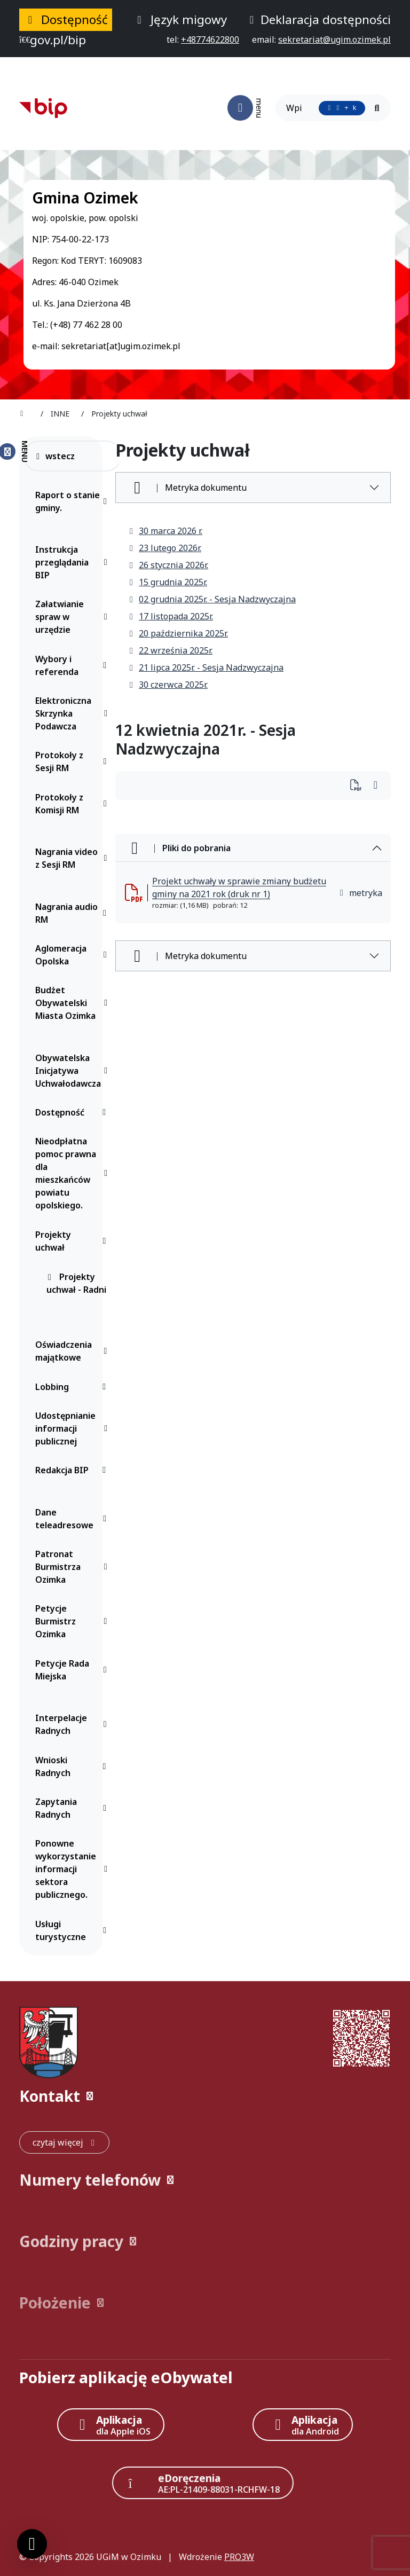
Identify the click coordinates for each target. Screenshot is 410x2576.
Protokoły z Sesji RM (73, 761)
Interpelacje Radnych (73, 1724)
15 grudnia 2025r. (167, 582)
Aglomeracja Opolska (73, 955)
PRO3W (239, 2557)
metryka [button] (360, 893)
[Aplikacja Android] (303, 2424)
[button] (205, 2096)
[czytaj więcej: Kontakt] (64, 2142)
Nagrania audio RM (73, 913)
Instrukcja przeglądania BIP (73, 562)
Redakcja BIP (73, 1470)
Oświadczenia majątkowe (73, 1351)
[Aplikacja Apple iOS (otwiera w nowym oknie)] (110, 2424)
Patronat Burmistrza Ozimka (73, 1566)
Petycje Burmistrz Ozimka (73, 1621)
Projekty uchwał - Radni (76, 1283)
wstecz (55, 456)
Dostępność (73, 1112)
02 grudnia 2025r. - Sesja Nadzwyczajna (212, 599)
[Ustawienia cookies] (32, 2544)
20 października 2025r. (178, 633)
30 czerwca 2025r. (168, 684)
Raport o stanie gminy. (73, 501)
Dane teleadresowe (73, 1518)
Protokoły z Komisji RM (73, 803)
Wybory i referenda (73, 665)
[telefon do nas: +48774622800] (210, 39)
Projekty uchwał (73, 1241)
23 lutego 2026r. (164, 548)
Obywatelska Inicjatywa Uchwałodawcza (73, 1070)
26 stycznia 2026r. (168, 565)
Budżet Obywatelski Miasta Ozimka (73, 1003)
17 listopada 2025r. (170, 616)
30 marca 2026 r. (165, 531)
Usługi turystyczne (73, 1930)
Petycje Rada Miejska (73, 1670)
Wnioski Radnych (73, 1766)
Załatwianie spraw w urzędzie (73, 616)
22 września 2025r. (170, 650)
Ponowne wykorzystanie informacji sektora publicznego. (73, 1868)
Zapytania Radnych (73, 1808)
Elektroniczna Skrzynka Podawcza (73, 713)
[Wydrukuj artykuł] (359, 786)
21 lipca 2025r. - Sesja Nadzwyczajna (205, 667)
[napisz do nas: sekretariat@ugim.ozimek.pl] (334, 39)
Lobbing (73, 1387)
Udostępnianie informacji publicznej (73, 1428)
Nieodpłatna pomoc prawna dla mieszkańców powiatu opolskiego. (73, 1173)
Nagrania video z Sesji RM (73, 858)
